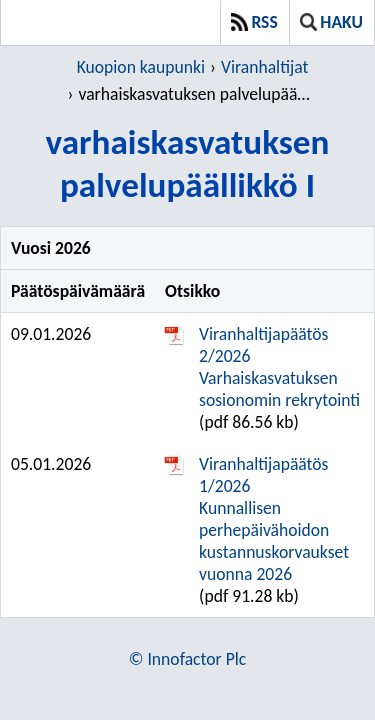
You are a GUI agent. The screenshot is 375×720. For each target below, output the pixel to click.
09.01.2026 (51, 334)
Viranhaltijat (264, 67)
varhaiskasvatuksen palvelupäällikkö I (195, 94)
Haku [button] (331, 22)
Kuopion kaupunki (141, 67)
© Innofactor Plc (187, 659)
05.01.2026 (51, 464)
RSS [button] (254, 22)
